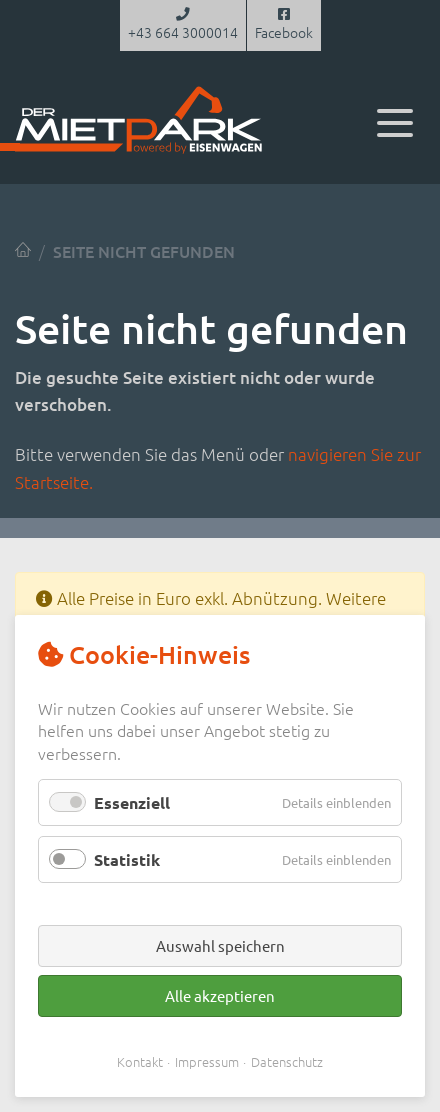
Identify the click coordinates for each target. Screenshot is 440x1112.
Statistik (127, 859)
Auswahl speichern (220, 945)
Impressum (207, 1061)
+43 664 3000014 (183, 25)
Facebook (284, 25)
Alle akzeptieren (220, 995)
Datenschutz (287, 1061)
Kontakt (140, 1061)
